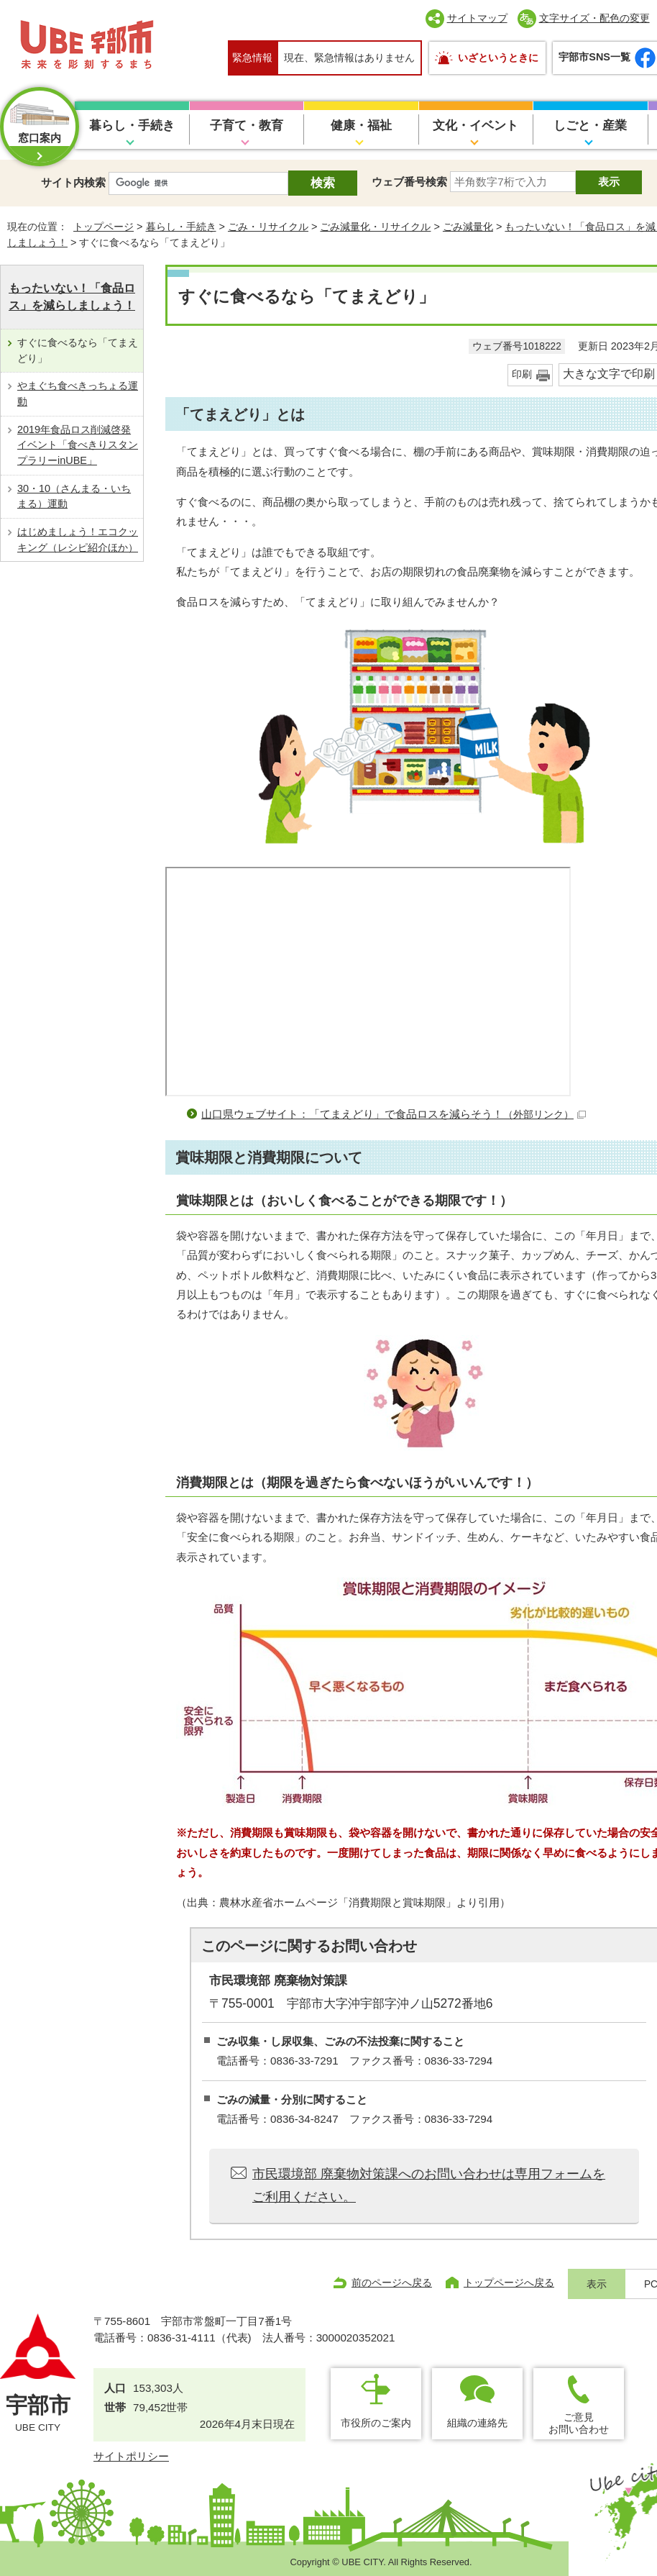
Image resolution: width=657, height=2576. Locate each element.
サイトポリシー (131, 2456)
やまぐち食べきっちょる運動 (77, 393)
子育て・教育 (246, 125)
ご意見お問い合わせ (578, 2423)
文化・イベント (475, 125)
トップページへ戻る (509, 2282)
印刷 (522, 374)
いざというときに (498, 57)
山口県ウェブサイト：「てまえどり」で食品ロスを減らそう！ (393, 1114)
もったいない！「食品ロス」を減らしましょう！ (72, 296)
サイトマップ (477, 18)
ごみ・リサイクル (268, 226)
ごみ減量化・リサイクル (375, 226)
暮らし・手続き (132, 125)
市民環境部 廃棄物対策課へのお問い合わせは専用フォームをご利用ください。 (428, 2185)
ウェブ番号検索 (409, 182)
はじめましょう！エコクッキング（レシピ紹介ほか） (77, 539)
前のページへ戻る (392, 2282)
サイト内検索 (73, 182)
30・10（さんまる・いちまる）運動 (74, 496)
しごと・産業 (590, 125)
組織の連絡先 (477, 2423)
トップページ (103, 226)
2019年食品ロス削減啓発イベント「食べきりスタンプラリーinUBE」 (77, 445)
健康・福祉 (361, 125)
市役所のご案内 (376, 2423)
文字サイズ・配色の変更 (594, 18)
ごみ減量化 (468, 226)
